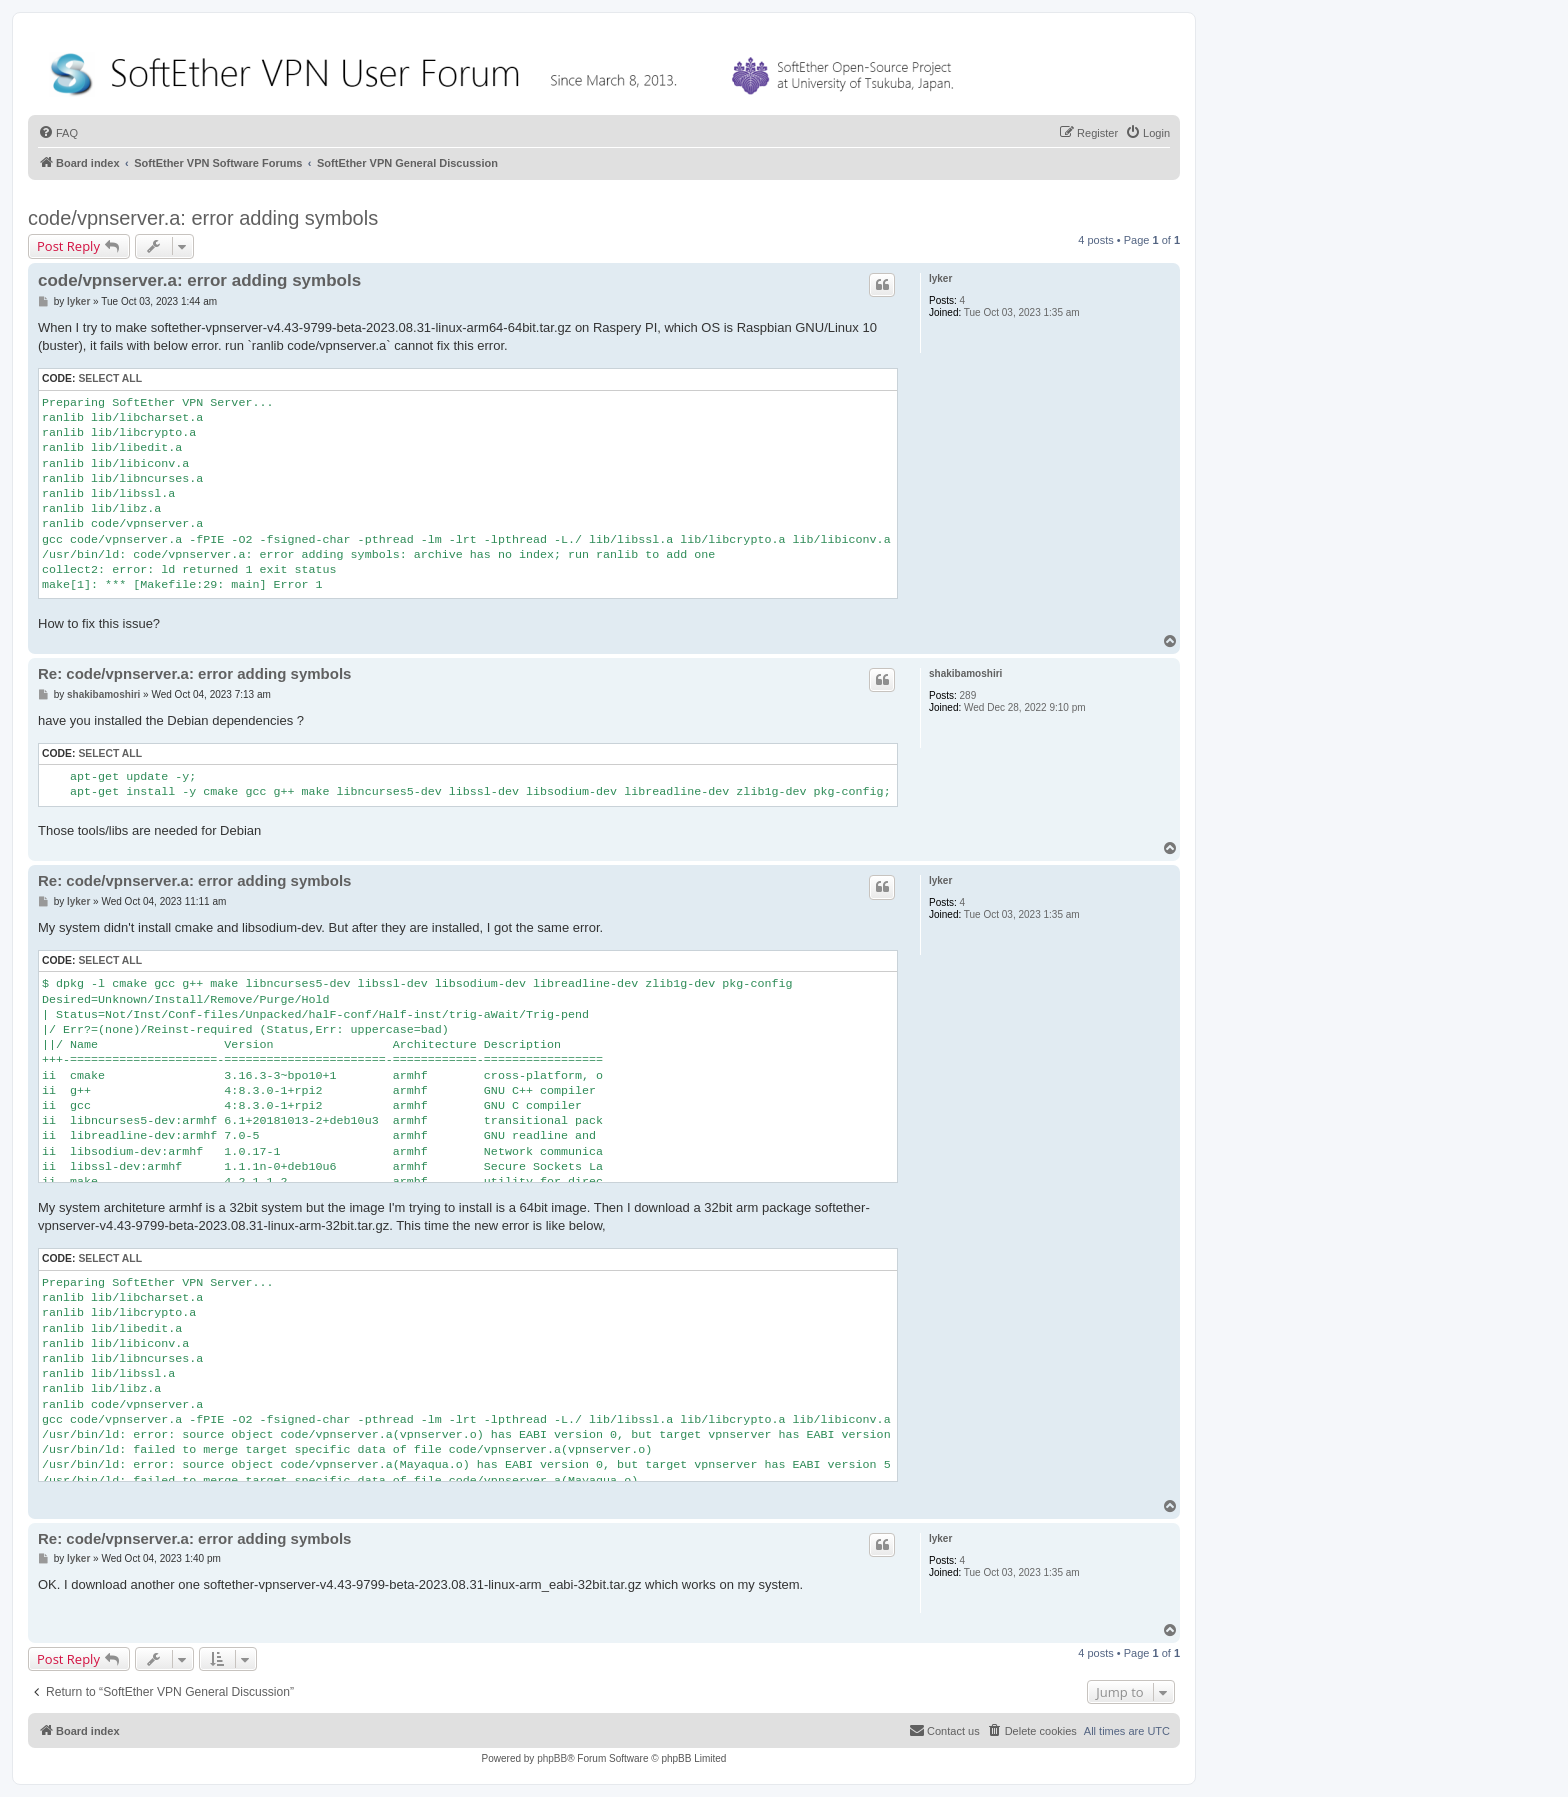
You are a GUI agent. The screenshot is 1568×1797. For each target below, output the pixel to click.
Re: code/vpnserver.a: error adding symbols (194, 673)
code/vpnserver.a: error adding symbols (203, 218)
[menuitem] (58, 133)
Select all (110, 378)
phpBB (552, 1758)
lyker (940, 278)
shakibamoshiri (965, 673)
